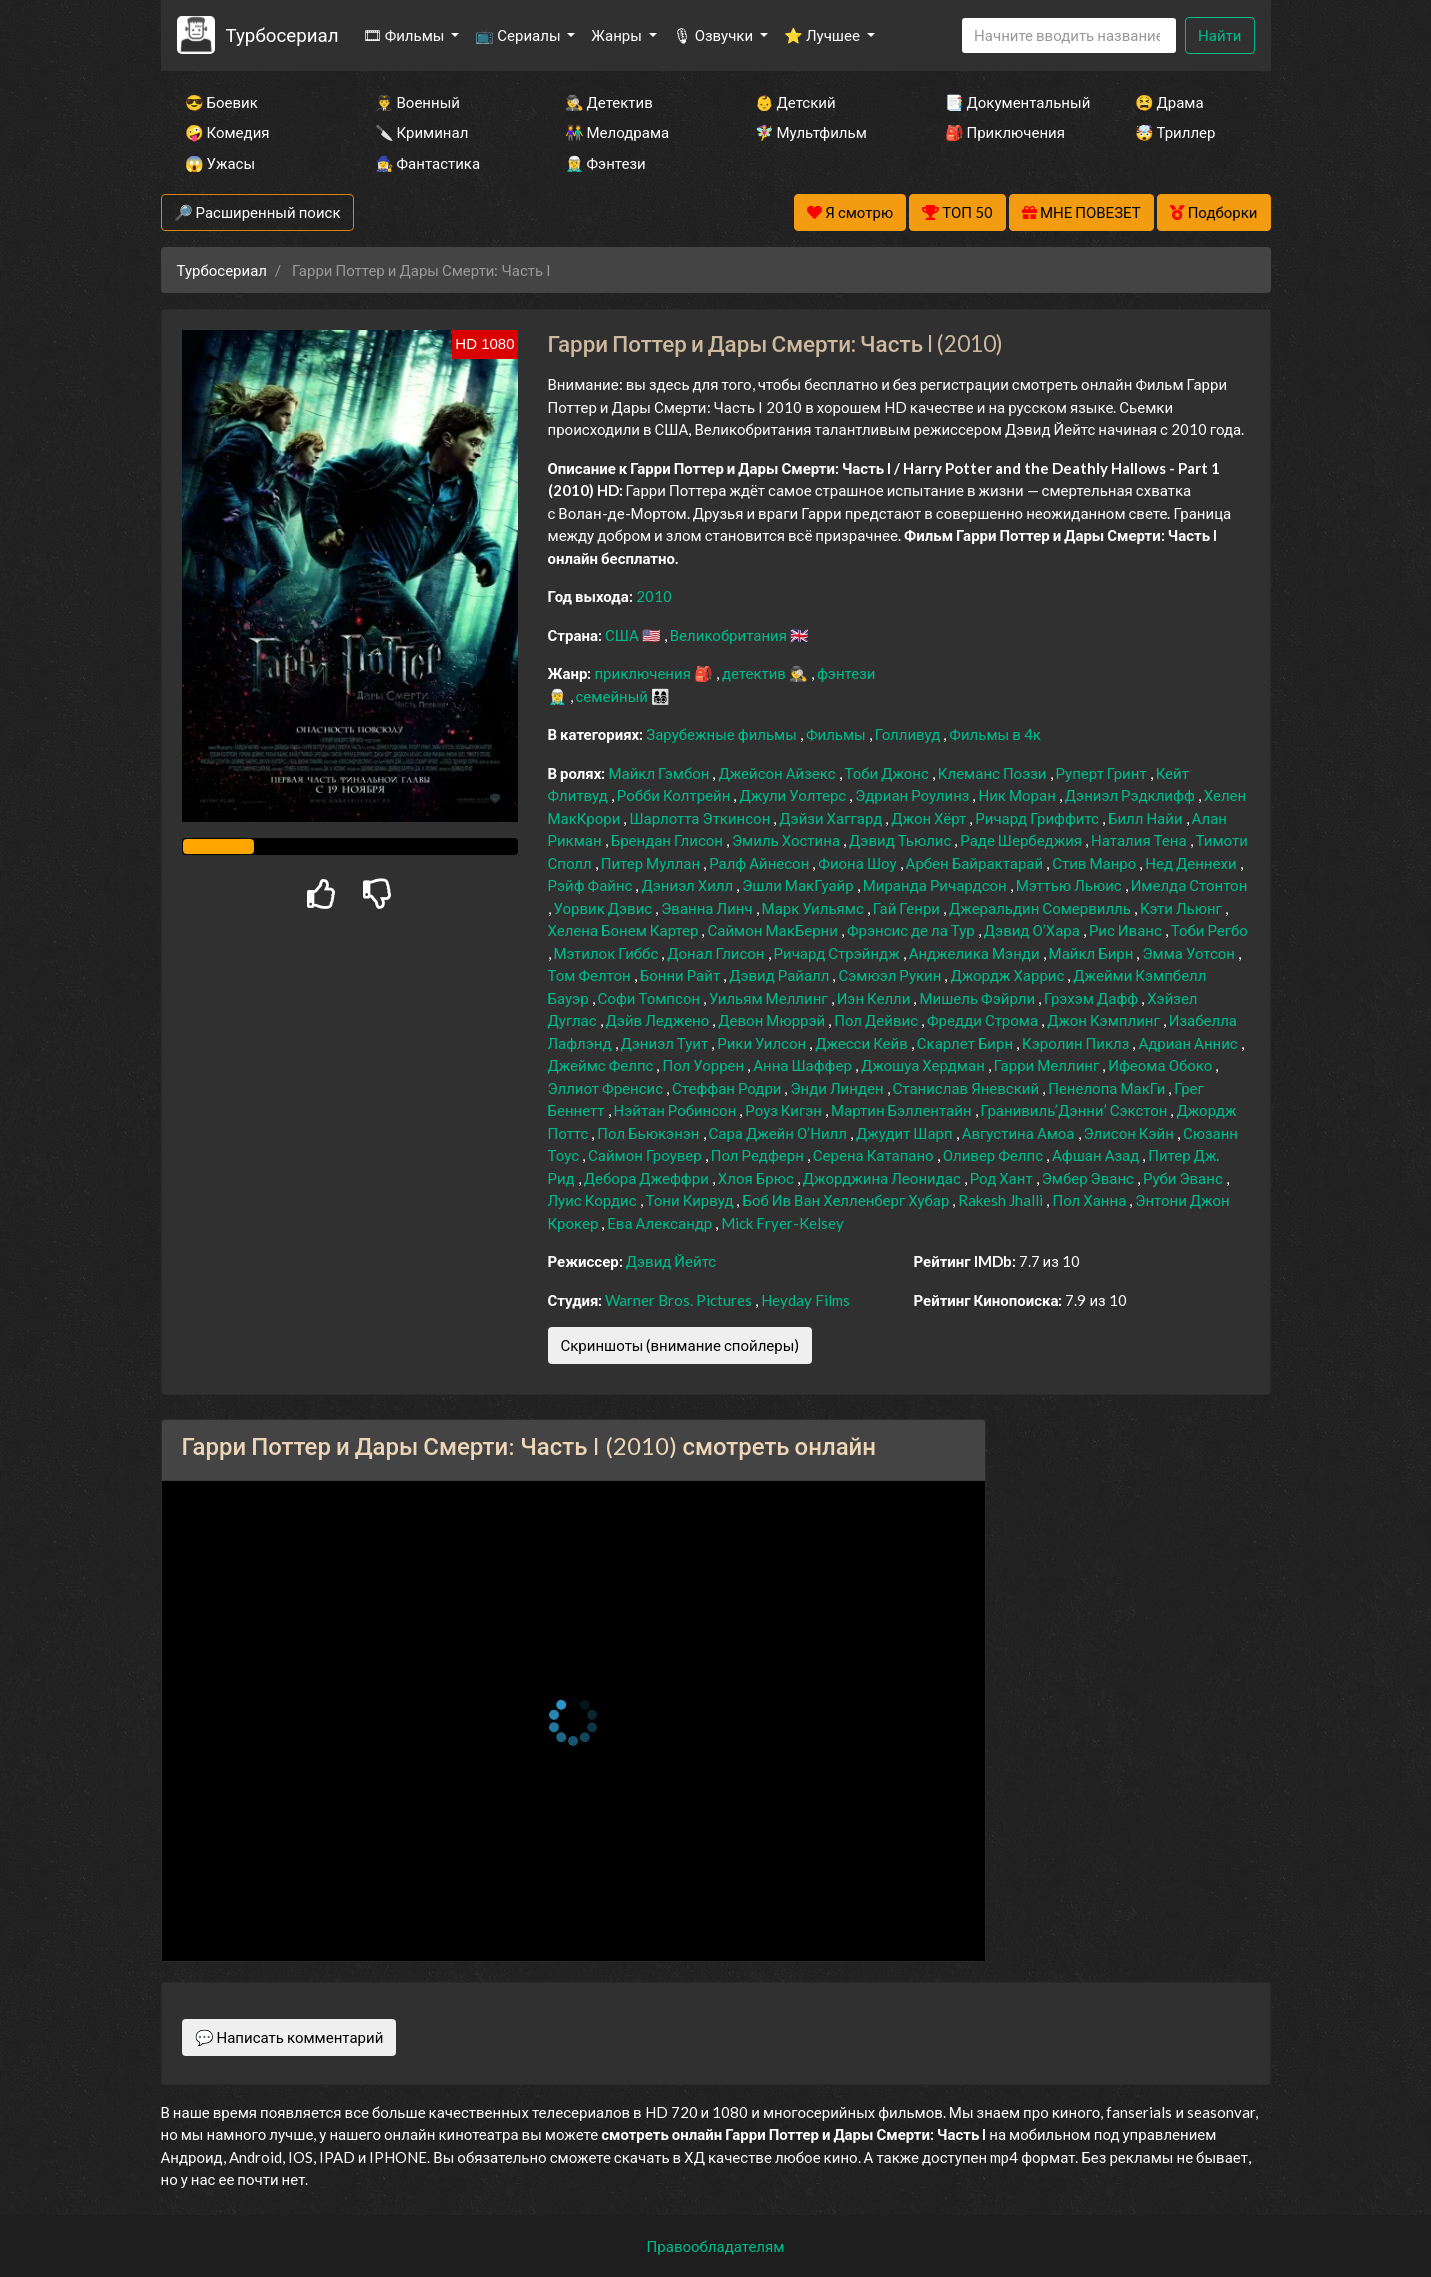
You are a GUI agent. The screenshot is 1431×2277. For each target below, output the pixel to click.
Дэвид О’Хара (1033, 930)
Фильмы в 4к (995, 734)
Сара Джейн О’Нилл (779, 1133)
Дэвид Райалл (780, 975)
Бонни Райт (681, 975)
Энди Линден (838, 1088)
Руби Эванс (1184, 1178)
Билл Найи (1147, 818)
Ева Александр (661, 1223)
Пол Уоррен (704, 1065)
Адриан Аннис (1189, 1043)
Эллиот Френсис (607, 1088)
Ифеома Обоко (1161, 1065)
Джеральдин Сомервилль (1041, 908)
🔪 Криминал (422, 132)
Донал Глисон (717, 953)
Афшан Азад (1097, 1155)
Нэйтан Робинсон (677, 1110)
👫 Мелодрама (617, 132)
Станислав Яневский (968, 1088)
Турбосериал (281, 34)
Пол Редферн (759, 1155)
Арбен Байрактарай (976, 863)
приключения (643, 673)
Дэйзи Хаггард (832, 818)
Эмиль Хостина (787, 840)
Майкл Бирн (1093, 953)
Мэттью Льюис (1070, 885)
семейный (614, 696)
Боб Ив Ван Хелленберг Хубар (847, 1200)
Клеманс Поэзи (994, 773)
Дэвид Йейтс (671, 1261)
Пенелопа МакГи (1108, 1088)
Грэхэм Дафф (1092, 998)
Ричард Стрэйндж (838, 953)
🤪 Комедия (227, 132)
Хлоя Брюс (757, 1178)
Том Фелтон (591, 975)
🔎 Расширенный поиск (257, 212)
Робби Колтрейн (675, 795)
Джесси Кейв (863, 1043)
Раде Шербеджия (1022, 840)
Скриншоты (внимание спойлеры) (680, 1345)
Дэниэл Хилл (688, 885)
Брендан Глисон (668, 840)
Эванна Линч (708, 908)
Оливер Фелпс (994, 1155)
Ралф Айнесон (760, 863)
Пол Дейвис (877, 1020)
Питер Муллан (652, 863)
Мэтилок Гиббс (608, 953)
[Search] (1069, 35)
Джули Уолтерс (794, 795)
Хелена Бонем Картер (625, 930)
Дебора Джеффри (648, 1178)
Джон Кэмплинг (1105, 1020)
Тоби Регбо (1209, 930)
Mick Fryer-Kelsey (782, 1223)
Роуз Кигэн (785, 1110)
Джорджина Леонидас (883, 1178)
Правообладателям (716, 2246)
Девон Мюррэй (773, 1020)
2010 (654, 596)
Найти (1219, 35)
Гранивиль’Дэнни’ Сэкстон (1076, 1110)
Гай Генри (908, 908)
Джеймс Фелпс (602, 1065)
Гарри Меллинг (1048, 1065)
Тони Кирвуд (691, 1200)
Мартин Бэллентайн (903, 1110)
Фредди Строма (984, 1020)
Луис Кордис (594, 1200)
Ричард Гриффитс (1038, 818)
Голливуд (909, 734)
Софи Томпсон (650, 998)
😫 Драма (1169, 102)
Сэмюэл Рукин (891, 975)
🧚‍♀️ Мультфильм (811, 132)
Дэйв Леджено (659, 1020)
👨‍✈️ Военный (417, 102)
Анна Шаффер (804, 1065)
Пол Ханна (1090, 1200)
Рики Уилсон (763, 1043)
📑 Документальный (1013, 102)
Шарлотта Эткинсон (701, 818)
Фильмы (837, 734)
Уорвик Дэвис (605, 908)
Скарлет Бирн (966, 1043)
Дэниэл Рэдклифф (1131, 795)
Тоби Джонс (888, 773)
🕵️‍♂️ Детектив (609, 102)
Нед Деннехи (1192, 863)
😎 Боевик (221, 102)
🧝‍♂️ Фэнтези (605, 163)
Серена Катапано (875, 1155)
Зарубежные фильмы (723, 734)
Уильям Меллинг (770, 998)
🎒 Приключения (1005, 132)
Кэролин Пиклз (1077, 1043)
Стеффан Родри (728, 1088)
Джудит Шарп (906, 1133)
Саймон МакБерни (773, 930)
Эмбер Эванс (1089, 1178)
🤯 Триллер (1175, 132)
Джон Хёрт (930, 818)
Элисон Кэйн (1130, 1133)
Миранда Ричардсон (936, 885)
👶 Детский (795, 102)
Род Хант (1003, 1178)
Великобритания (730, 635)
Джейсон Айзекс (778, 773)
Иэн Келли (875, 998)
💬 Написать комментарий (289, 2037)
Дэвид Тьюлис (901, 840)
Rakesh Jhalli (1002, 1200)
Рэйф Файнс (592, 885)
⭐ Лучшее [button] (823, 35)
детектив (755, 673)
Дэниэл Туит (666, 1043)
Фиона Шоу (858, 863)
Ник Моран (1018, 795)
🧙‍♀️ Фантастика (428, 163)
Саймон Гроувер (646, 1155)
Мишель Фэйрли (978, 998)
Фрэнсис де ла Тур (912, 930)
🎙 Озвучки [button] (714, 35)
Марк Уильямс (814, 908)
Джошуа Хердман (924, 1065)
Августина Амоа (1020, 1133)
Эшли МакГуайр (799, 885)
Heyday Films (805, 1300)
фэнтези (846, 673)
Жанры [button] (618, 35)
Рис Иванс (1127, 930)
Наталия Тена (1140, 840)
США (623, 635)
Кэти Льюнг (1182, 908)
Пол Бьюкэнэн (649, 1133)
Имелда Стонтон (1189, 885)
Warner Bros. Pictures (680, 1300)
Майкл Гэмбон (660, 773)
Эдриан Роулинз (913, 795)
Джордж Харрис (1008, 975)
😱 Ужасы (220, 163)
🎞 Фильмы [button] (405, 35)
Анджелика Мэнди (976, 953)
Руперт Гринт (1103, 773)
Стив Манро (1095, 863)
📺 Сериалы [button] (519, 35)
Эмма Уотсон (1190, 953)
